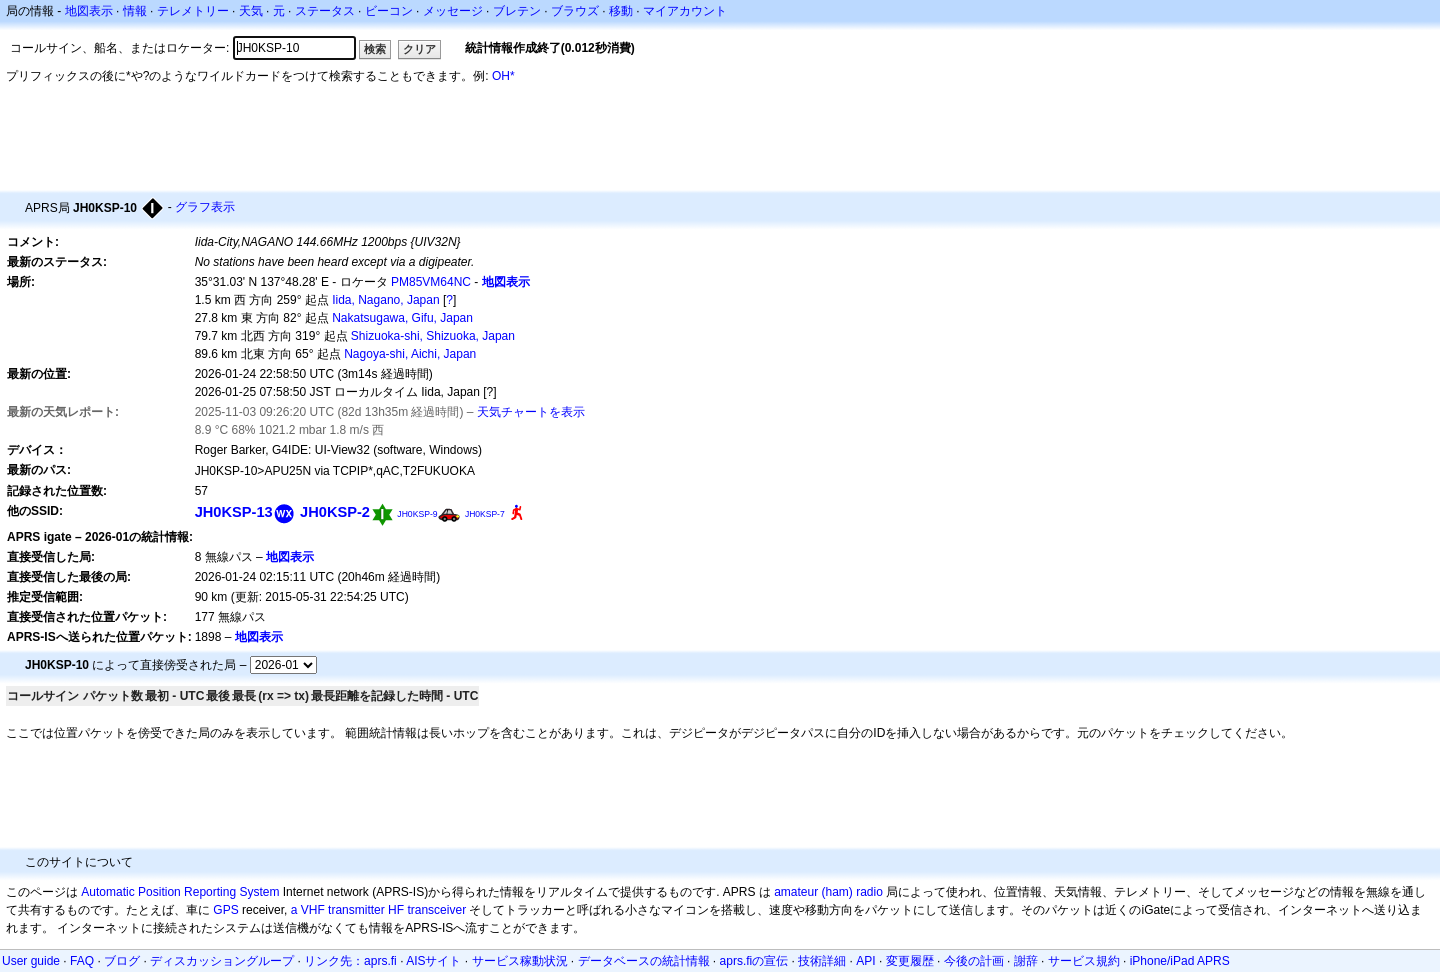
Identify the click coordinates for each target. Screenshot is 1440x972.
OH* (503, 76)
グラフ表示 (205, 207)
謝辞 (1026, 961)
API (865, 961)
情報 (135, 11)
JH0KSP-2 (335, 512)
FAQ (82, 961)
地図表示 (89, 11)
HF (396, 910)
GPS (225, 910)
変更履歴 (910, 961)
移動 (621, 11)
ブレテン (517, 11)
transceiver (436, 910)
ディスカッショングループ (222, 961)
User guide (31, 961)
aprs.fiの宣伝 (754, 961)
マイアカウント (685, 11)
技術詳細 (822, 961)
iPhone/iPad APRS (1180, 961)
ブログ (122, 961)
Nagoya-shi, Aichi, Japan (410, 354)
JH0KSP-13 (234, 512)
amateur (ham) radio (828, 892)
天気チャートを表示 (531, 412)
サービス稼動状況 (520, 961)
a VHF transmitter (338, 910)
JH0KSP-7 (485, 514)
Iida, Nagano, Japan (385, 300)
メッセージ (453, 11)
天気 (251, 11)
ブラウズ (575, 11)
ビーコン (389, 11)
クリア (419, 49)
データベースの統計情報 (644, 961)
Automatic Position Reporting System (180, 892)
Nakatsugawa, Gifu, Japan (402, 318)
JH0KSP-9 (417, 514)
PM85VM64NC (431, 282)
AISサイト (433, 961)
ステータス (325, 11)
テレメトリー (193, 11)
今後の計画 (974, 961)
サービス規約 (1084, 961)
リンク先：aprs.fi (350, 961)
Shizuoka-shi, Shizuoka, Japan (433, 336)
